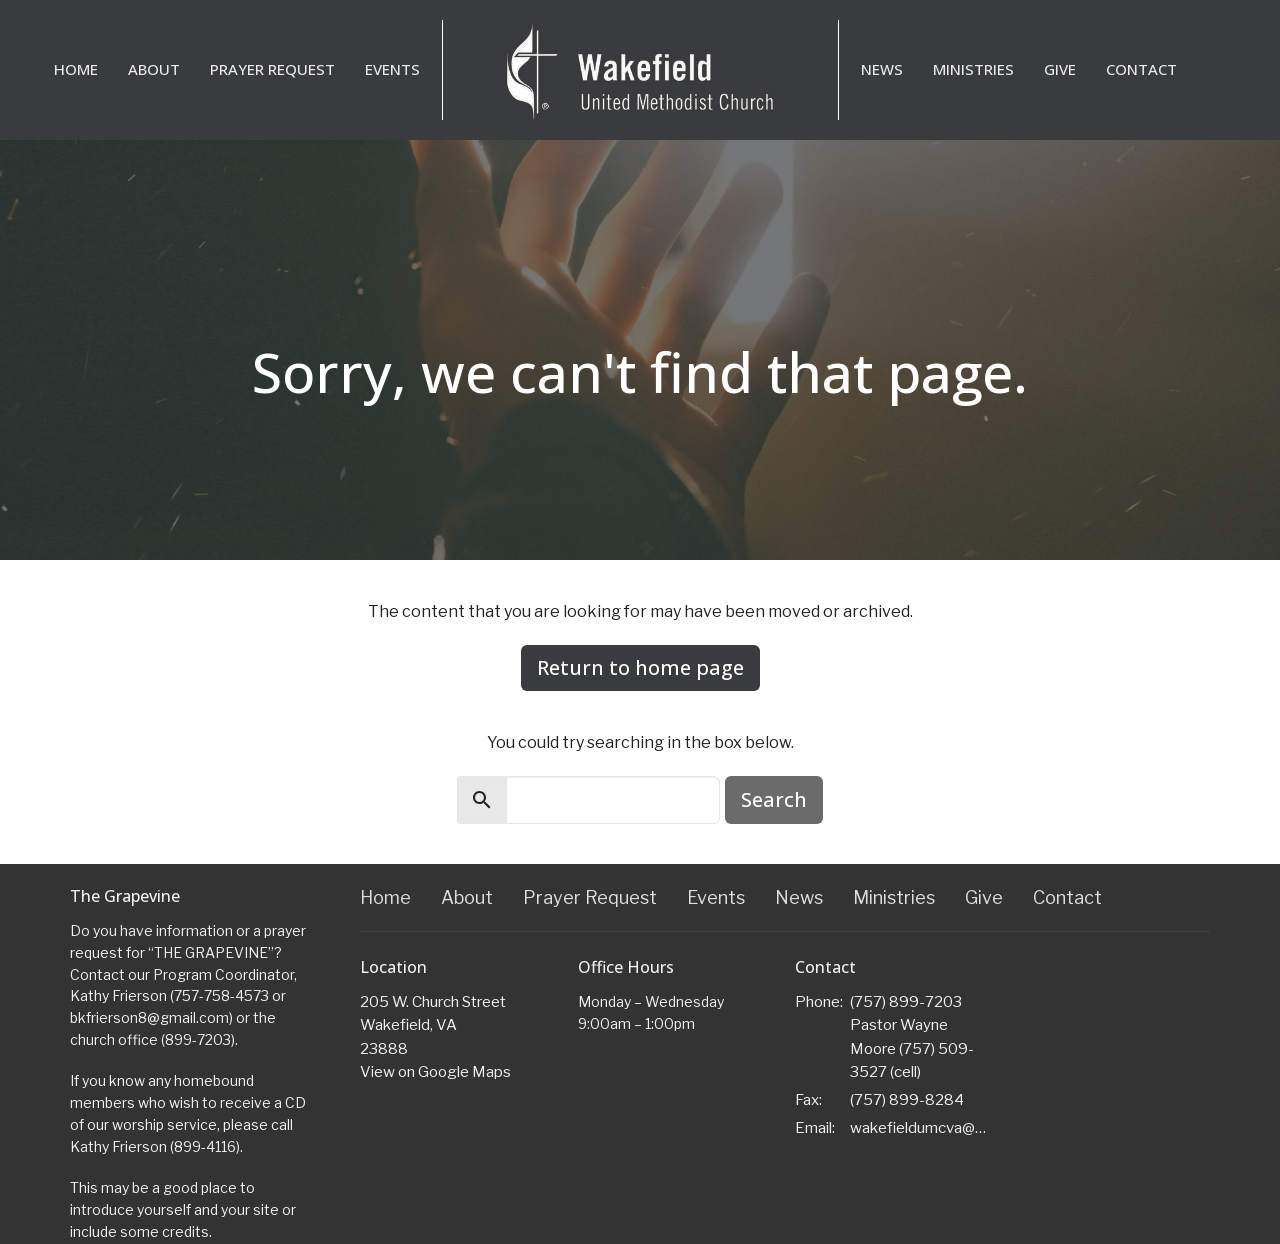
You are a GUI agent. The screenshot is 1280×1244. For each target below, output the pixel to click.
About (154, 69)
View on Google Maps (435, 1072)
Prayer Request (272, 69)
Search (774, 799)
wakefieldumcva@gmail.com (921, 1128)
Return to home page (640, 667)
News (882, 69)
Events (392, 69)
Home (76, 69)
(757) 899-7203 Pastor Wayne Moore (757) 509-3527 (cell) (912, 1037)
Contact (1141, 69)
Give (1060, 69)
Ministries (973, 69)
